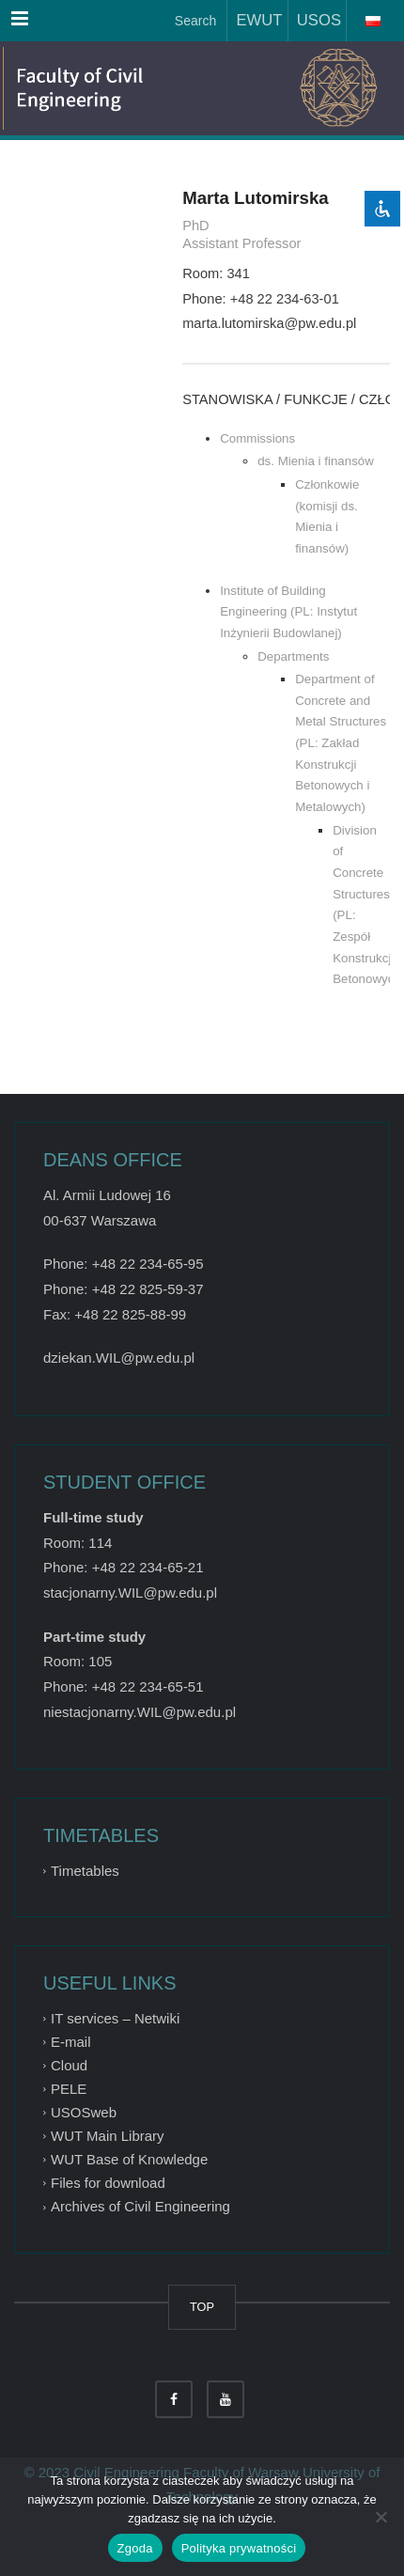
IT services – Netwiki (115, 2018)
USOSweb (84, 2112)
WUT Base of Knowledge (129, 2159)
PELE (68, 2089)
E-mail (71, 2042)
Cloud (69, 2065)
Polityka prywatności (239, 2548)
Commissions (257, 438)
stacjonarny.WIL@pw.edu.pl (130, 1592)
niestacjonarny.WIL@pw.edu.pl (139, 1712)
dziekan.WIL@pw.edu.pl (118, 1358)
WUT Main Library (107, 2136)
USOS (314, 20)
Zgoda (135, 2548)
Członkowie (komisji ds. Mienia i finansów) (327, 516)
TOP (202, 2307)
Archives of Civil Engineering (140, 2207)
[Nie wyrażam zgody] (380, 2516)
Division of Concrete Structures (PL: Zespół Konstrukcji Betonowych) (361, 905)
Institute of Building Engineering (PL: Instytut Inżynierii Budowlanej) (288, 612)
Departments (293, 656)
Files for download (108, 2183)
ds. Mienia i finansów (315, 461)
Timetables (85, 1871)
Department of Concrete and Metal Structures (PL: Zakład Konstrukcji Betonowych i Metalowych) (340, 743)
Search (193, 20)
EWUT (254, 20)
